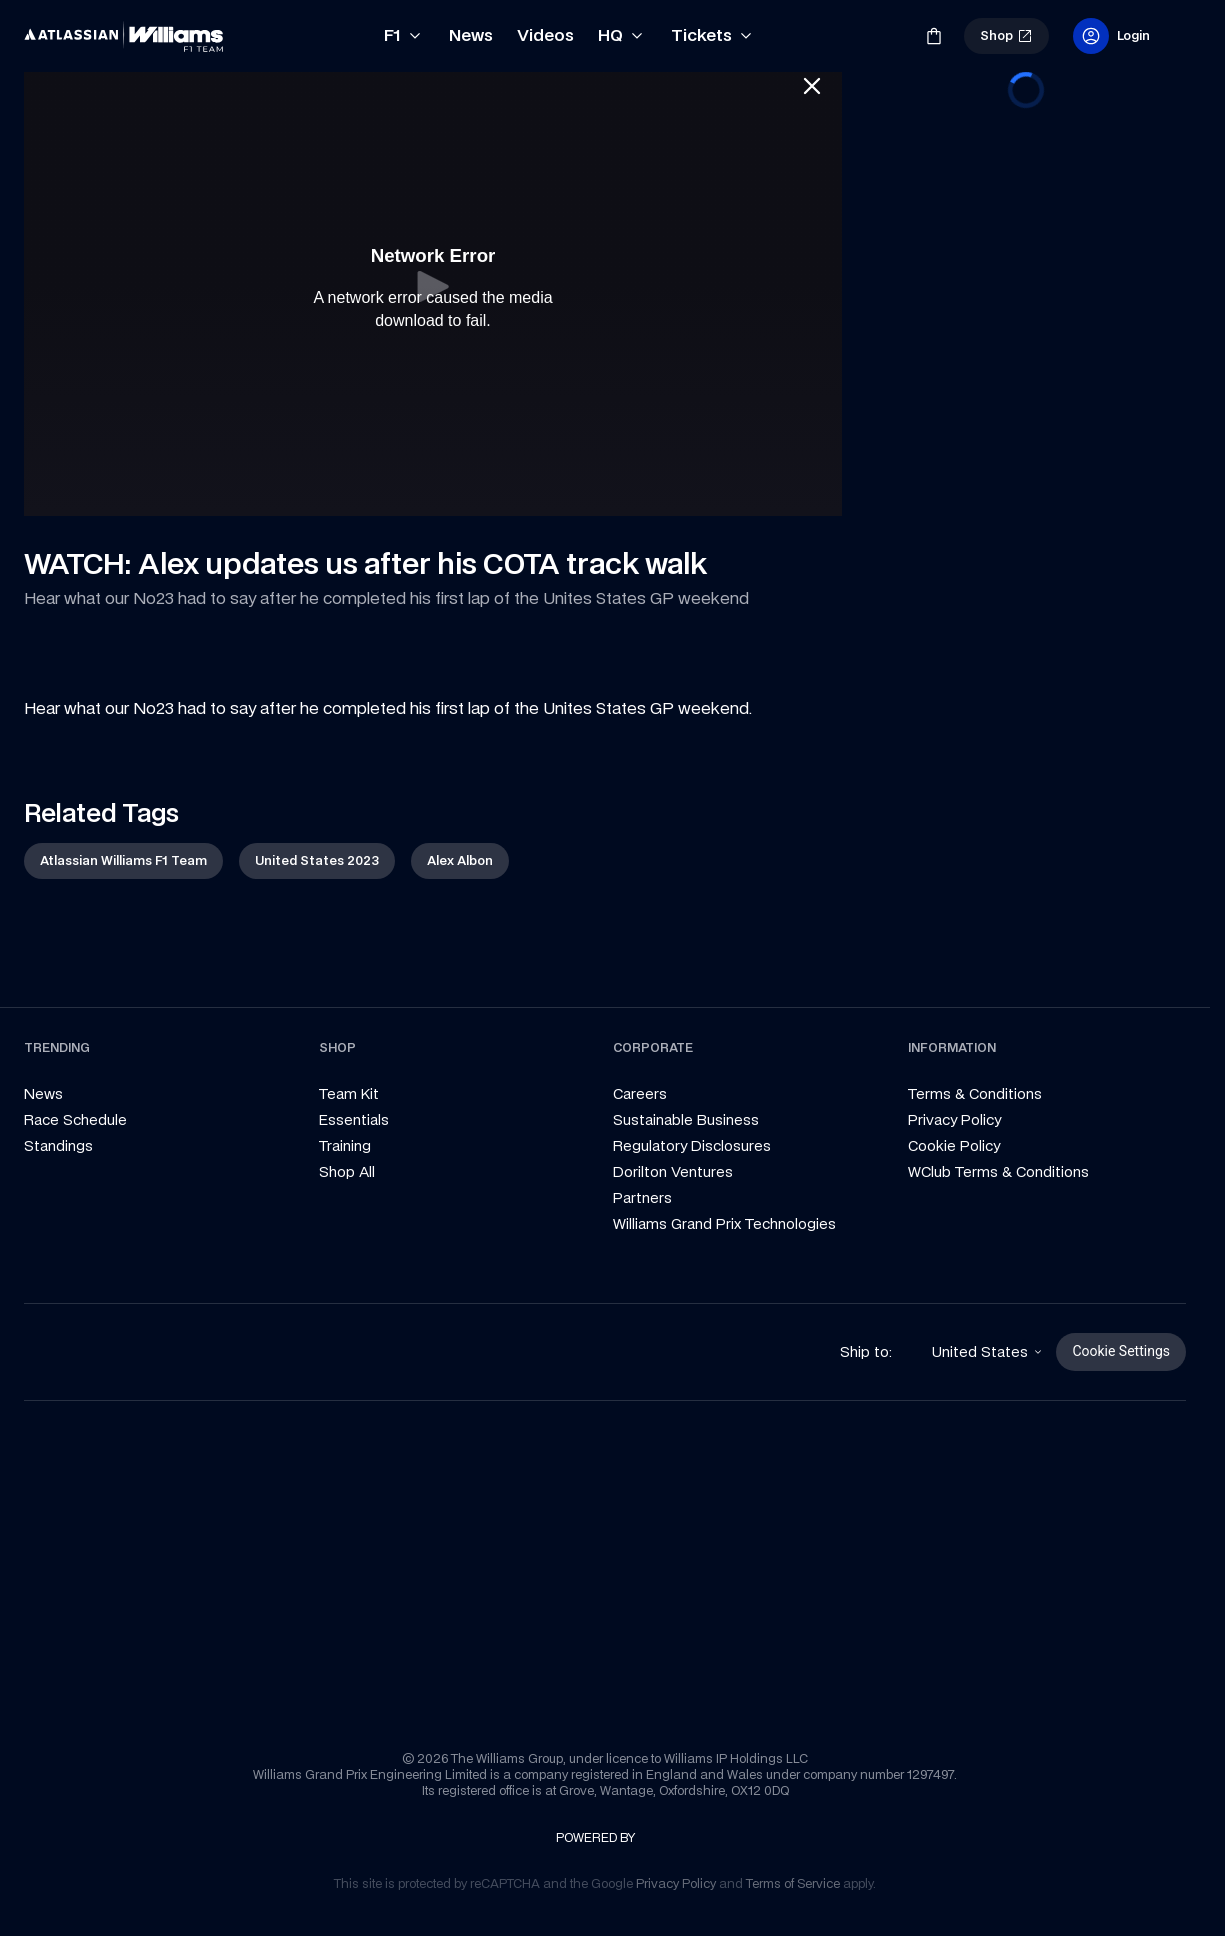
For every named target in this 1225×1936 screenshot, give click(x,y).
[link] (58, 28)
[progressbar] (1026, 90)
